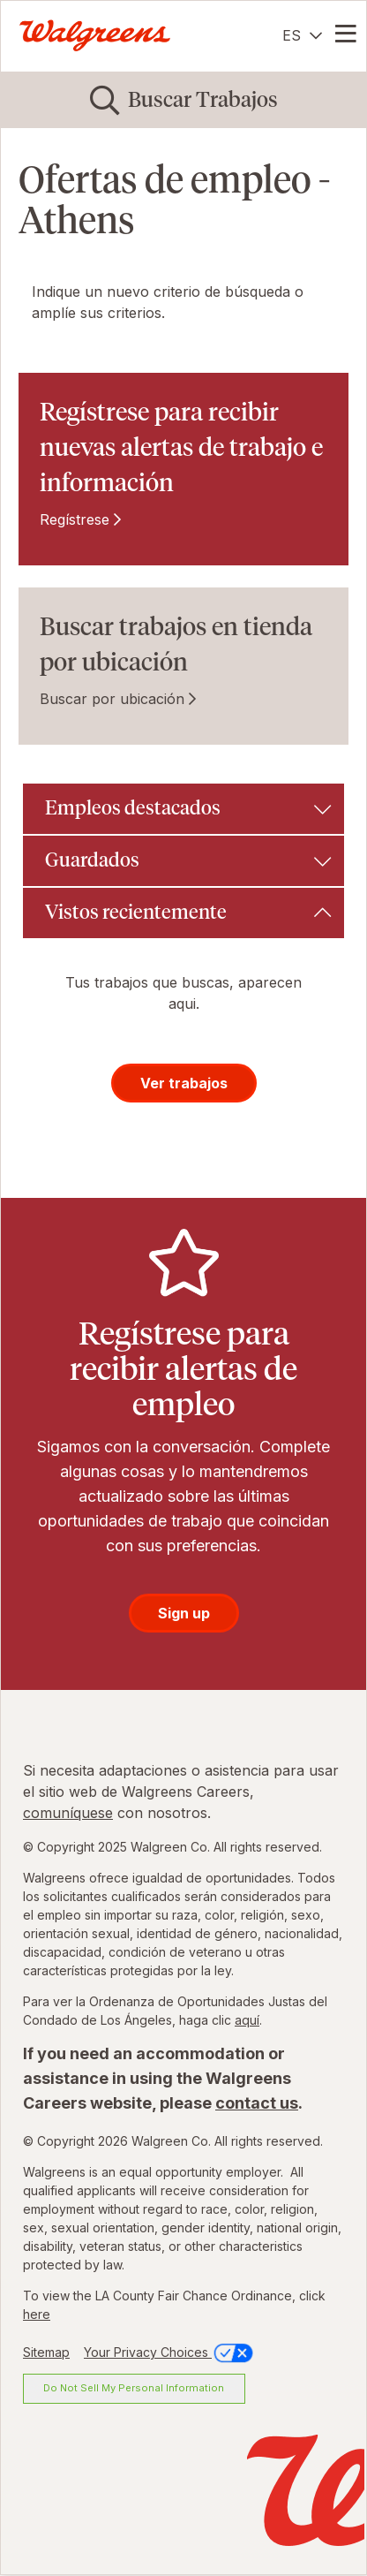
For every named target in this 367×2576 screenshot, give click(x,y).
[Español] (302, 35)
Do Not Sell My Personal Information (133, 2388)
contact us (256, 2103)
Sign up (184, 1613)
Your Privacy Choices (170, 2352)
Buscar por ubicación (112, 699)
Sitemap (46, 2352)
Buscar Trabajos (203, 99)
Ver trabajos (184, 1083)
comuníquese (68, 1813)
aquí (247, 2019)
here (36, 2314)
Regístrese (74, 519)
